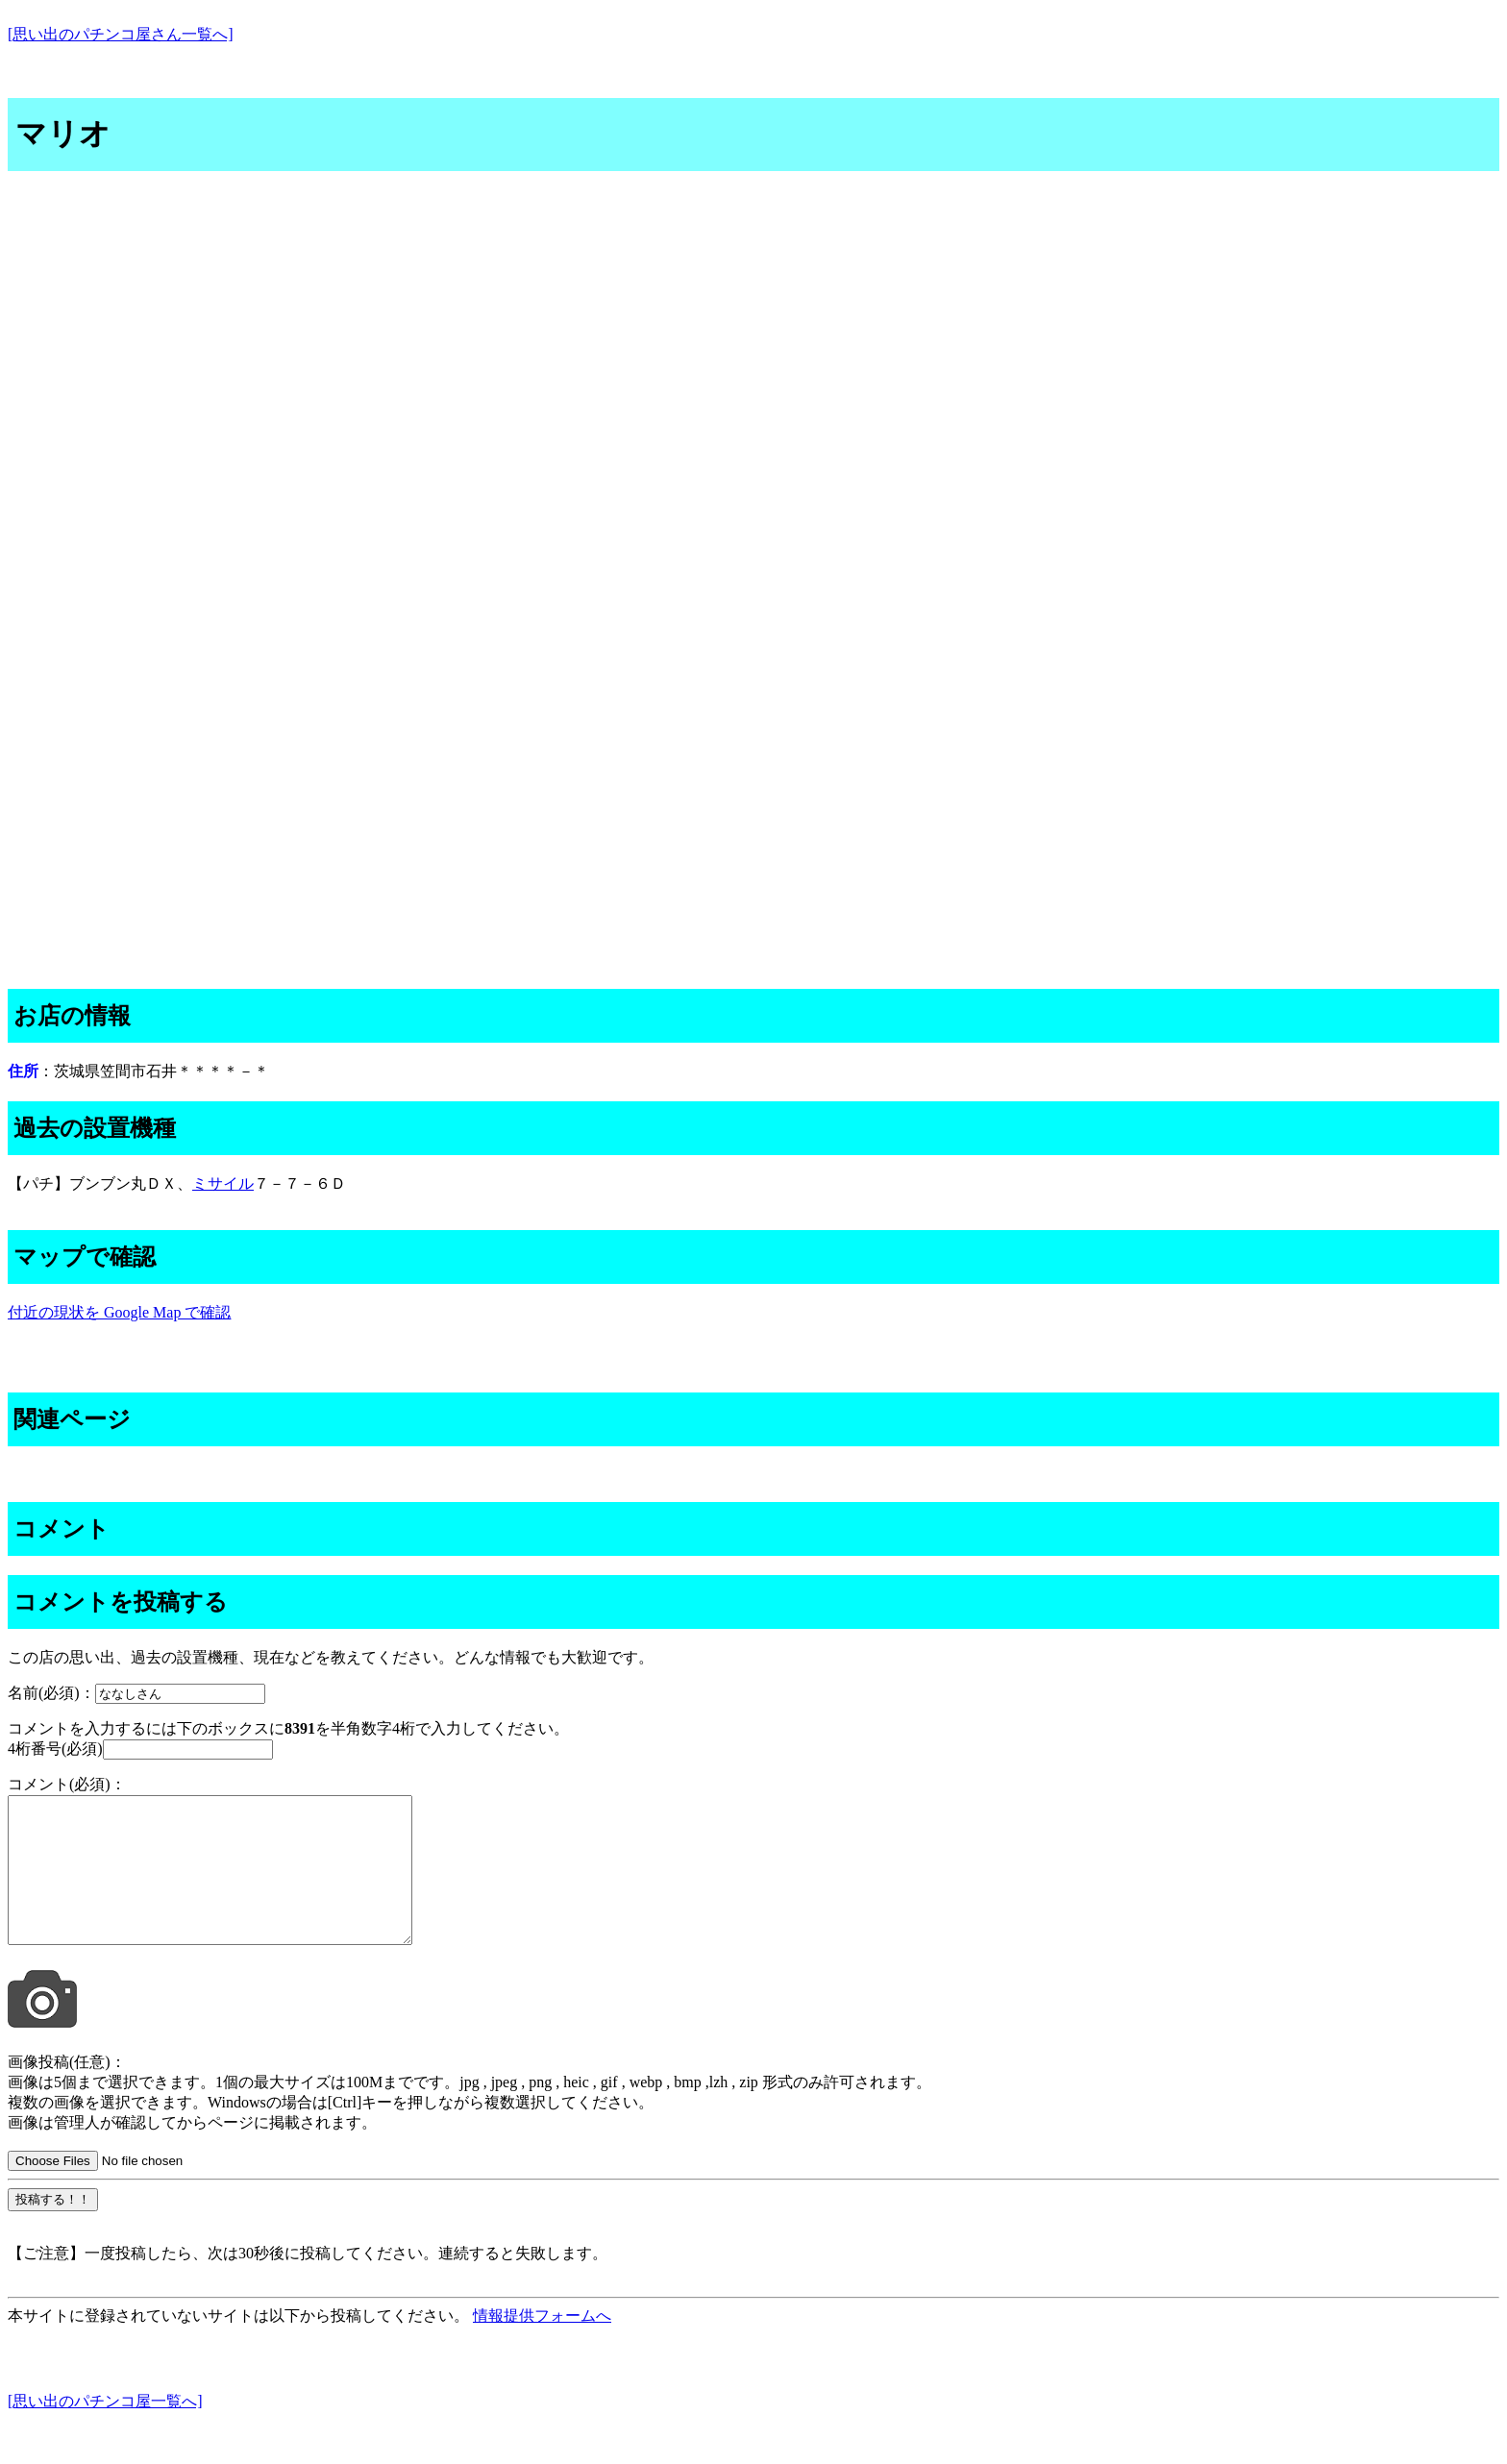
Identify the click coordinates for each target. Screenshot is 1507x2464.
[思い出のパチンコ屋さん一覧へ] (121, 34)
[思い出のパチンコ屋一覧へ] (105, 2430)
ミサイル (223, 1183)
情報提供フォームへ (542, 2344)
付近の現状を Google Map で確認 (119, 1312)
